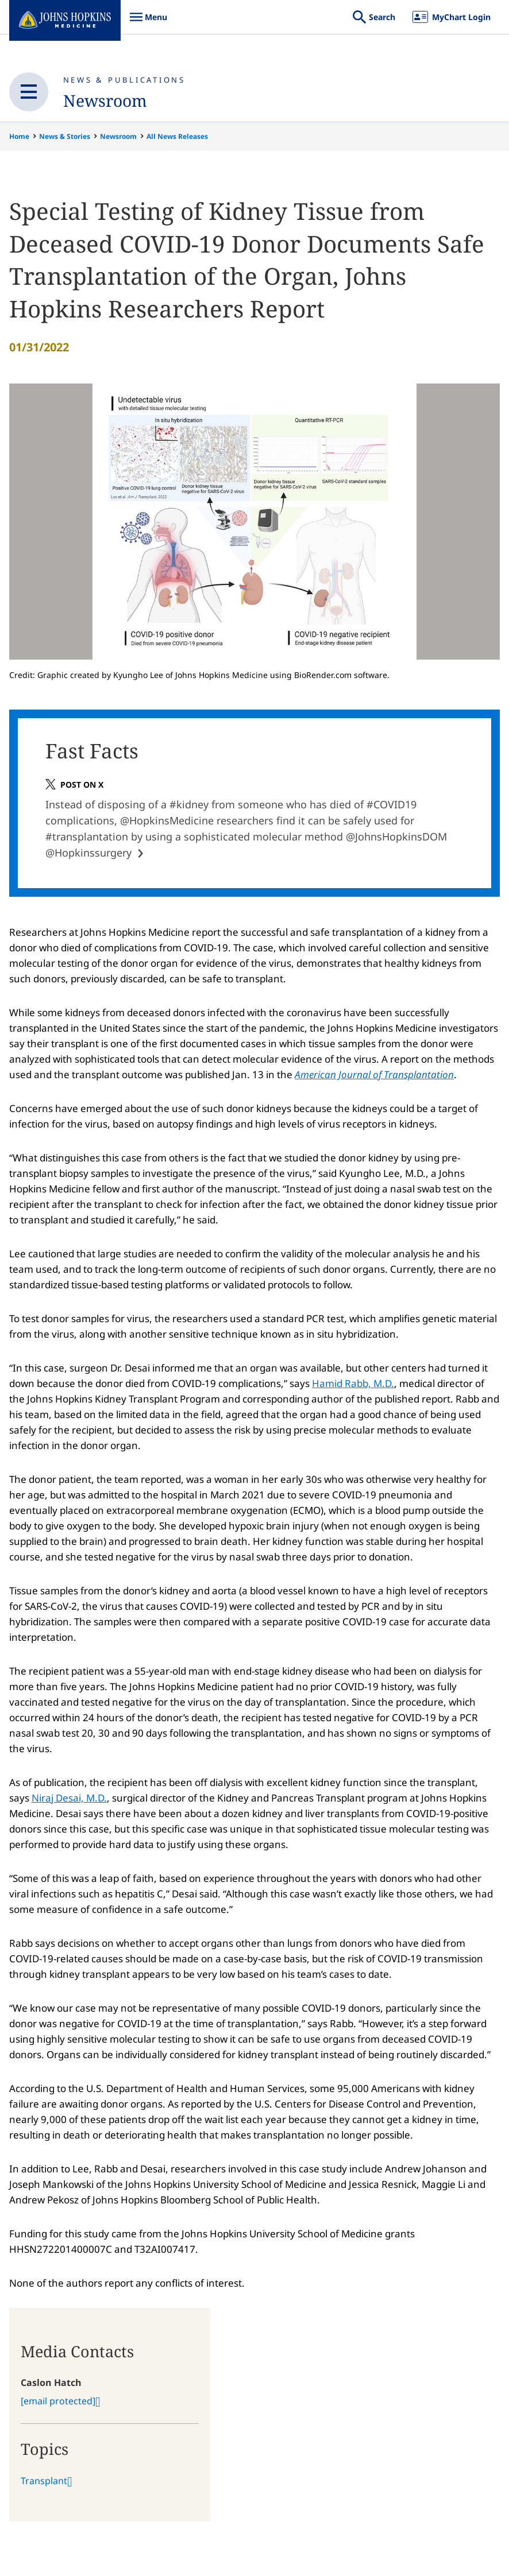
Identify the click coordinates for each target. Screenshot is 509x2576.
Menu (148, 22)
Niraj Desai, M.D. (69, 1804)
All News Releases (177, 136)
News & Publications (124, 80)
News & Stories (64, 136)
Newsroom (110, 100)
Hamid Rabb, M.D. (353, 1390)
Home (19, 136)
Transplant (44, 2487)
